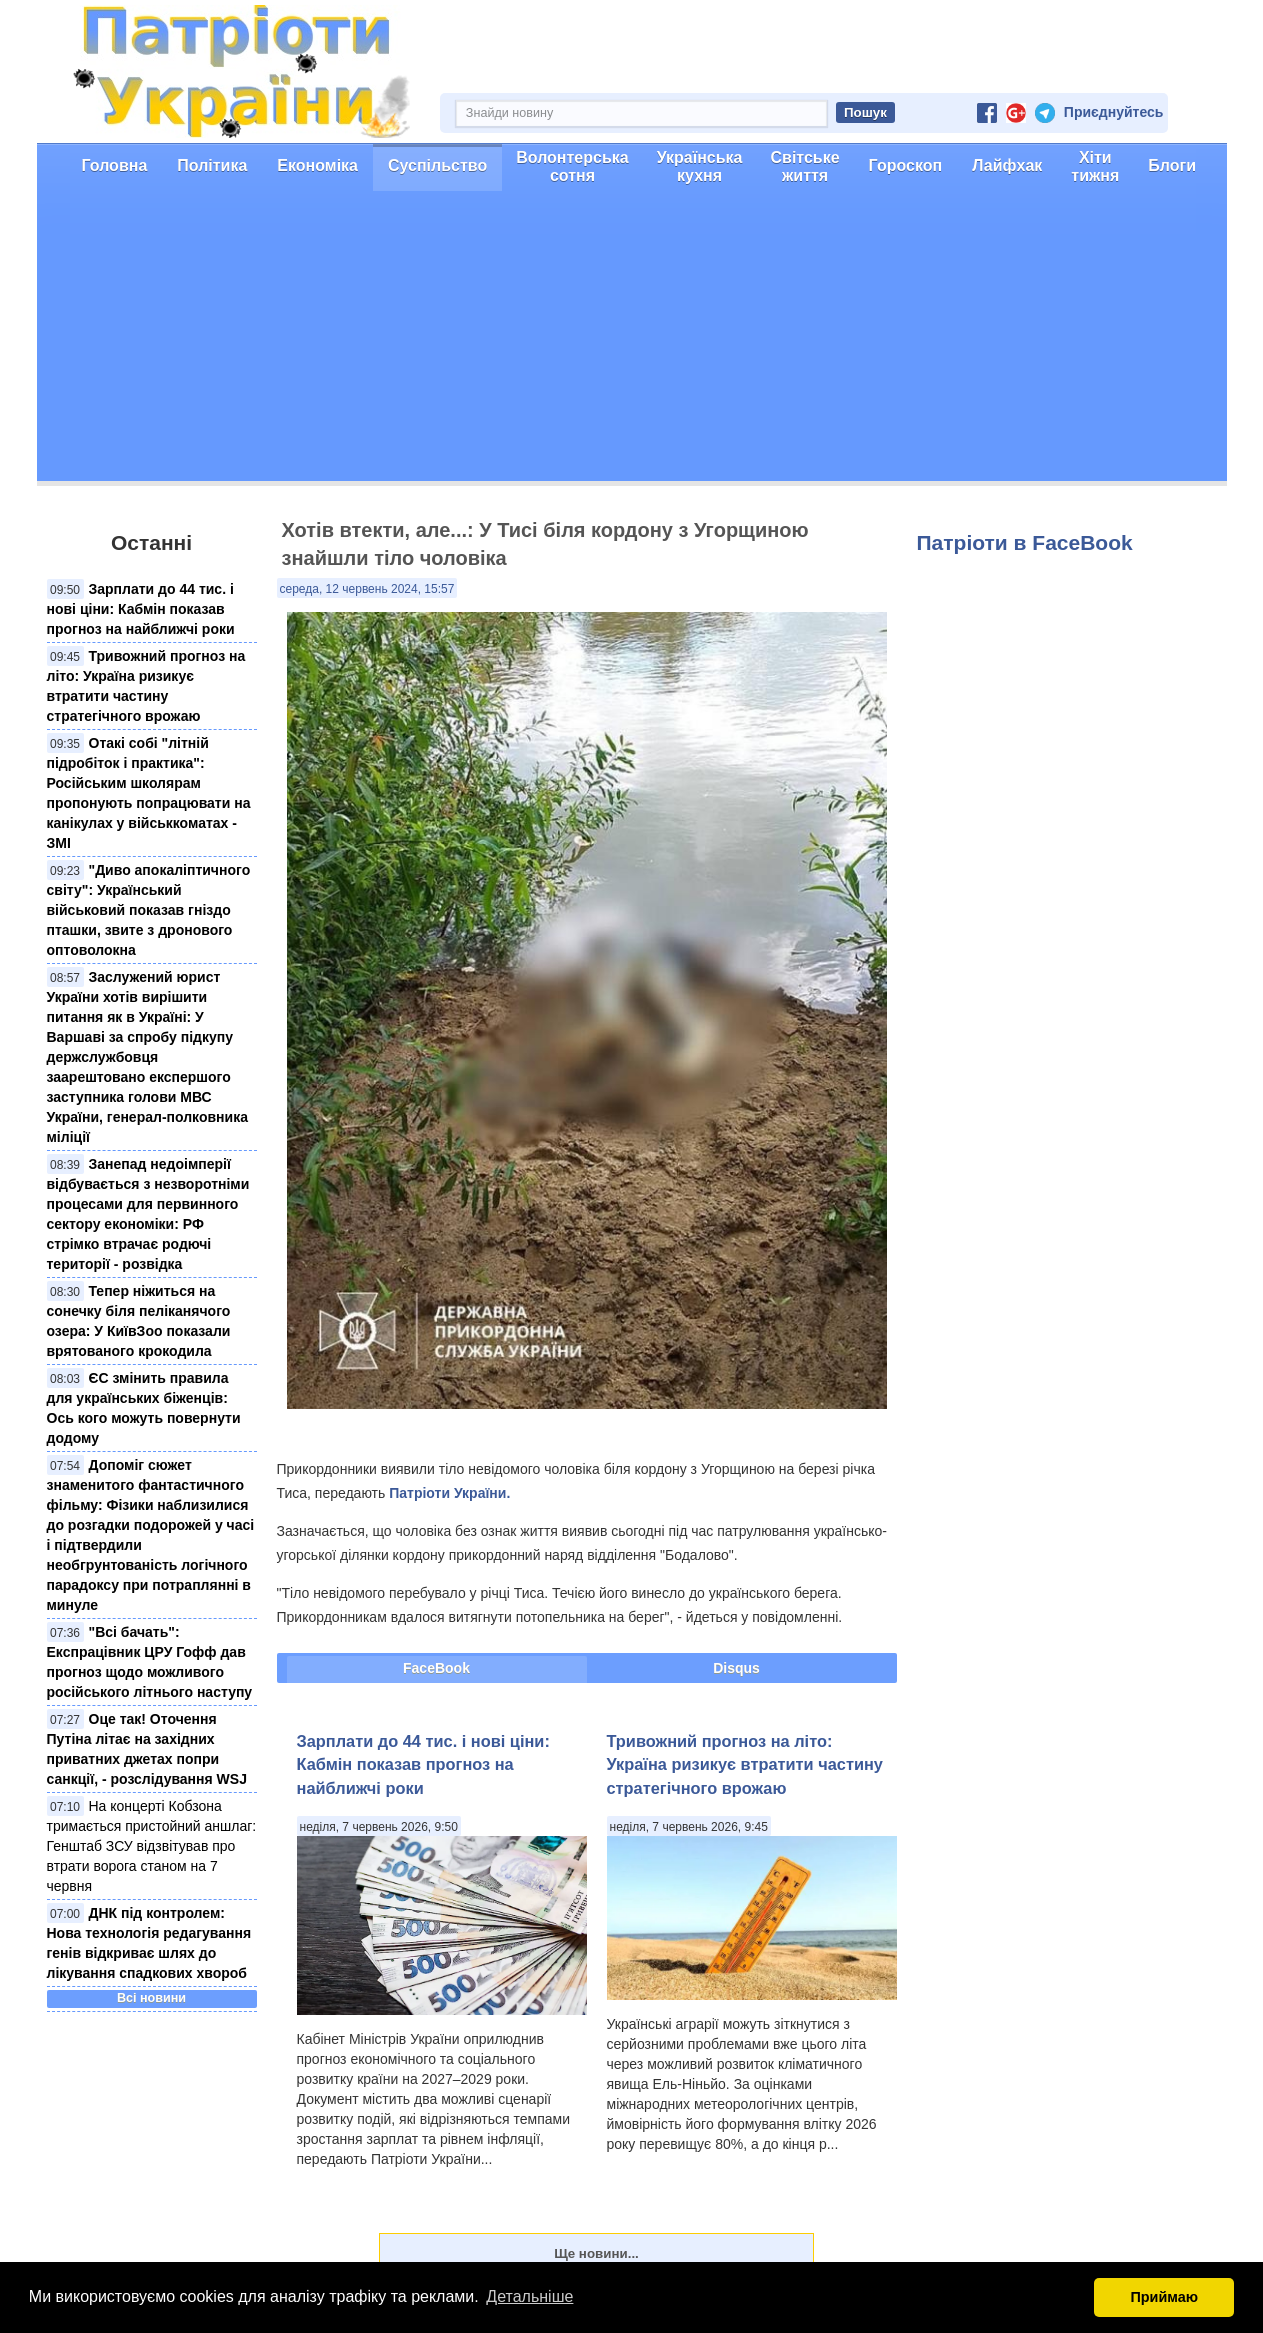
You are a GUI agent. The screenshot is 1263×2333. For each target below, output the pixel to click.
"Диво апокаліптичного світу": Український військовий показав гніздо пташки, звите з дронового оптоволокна (149, 910)
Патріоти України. (449, 1493)
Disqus (736, 1668)
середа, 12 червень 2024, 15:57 (367, 589)
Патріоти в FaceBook (1025, 542)
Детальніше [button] (529, 2296)
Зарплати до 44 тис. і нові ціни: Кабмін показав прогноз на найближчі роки (141, 609)
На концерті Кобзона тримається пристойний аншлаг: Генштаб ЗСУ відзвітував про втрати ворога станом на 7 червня (152, 1846)
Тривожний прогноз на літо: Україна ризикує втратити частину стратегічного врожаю (745, 1764)
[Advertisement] (632, 341)
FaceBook (436, 1668)
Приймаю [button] (1164, 2297)
